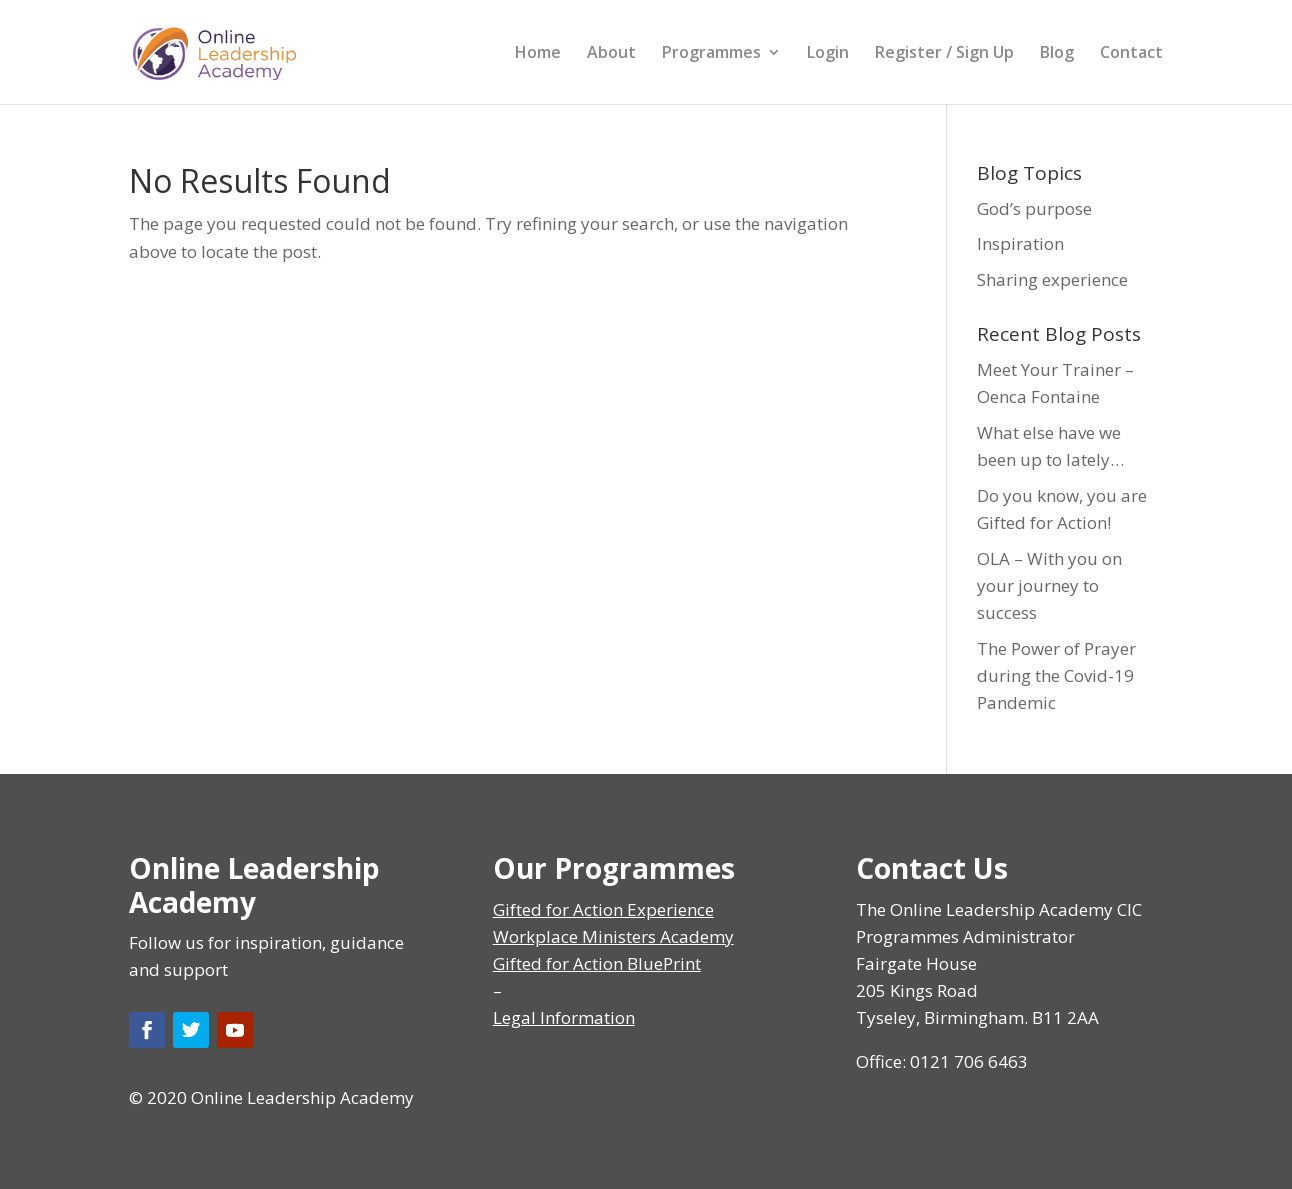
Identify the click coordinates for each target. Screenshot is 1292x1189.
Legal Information (564, 1017)
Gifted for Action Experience (603, 909)
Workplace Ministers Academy (613, 936)
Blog (1057, 54)
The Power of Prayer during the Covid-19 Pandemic (1056, 675)
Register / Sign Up (944, 54)
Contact (1131, 54)
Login (828, 54)
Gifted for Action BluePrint (597, 963)
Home (538, 54)
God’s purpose (1034, 208)
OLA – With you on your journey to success (1049, 585)
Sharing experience (1052, 279)
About (611, 54)
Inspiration (1020, 243)
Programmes (711, 54)
